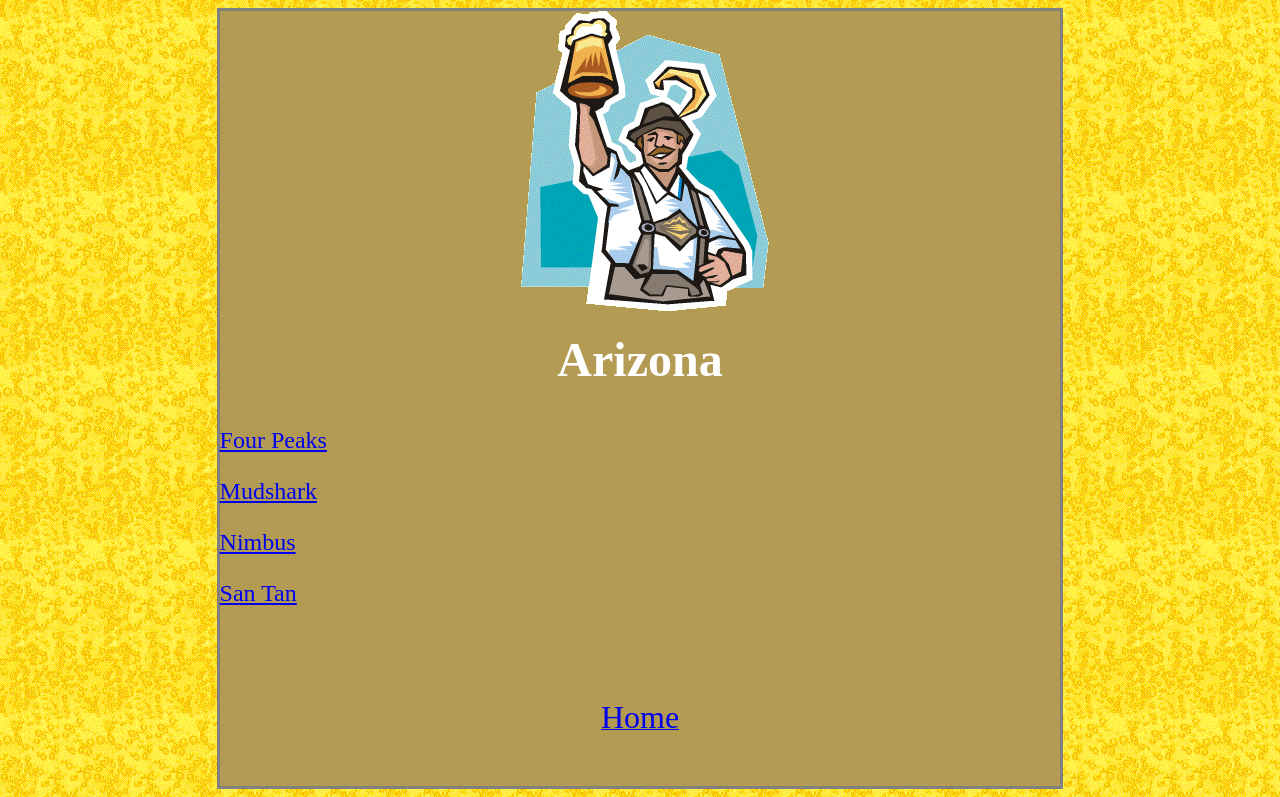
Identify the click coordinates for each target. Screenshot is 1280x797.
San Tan (258, 593)
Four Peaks (273, 440)
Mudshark (268, 491)
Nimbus (258, 542)
